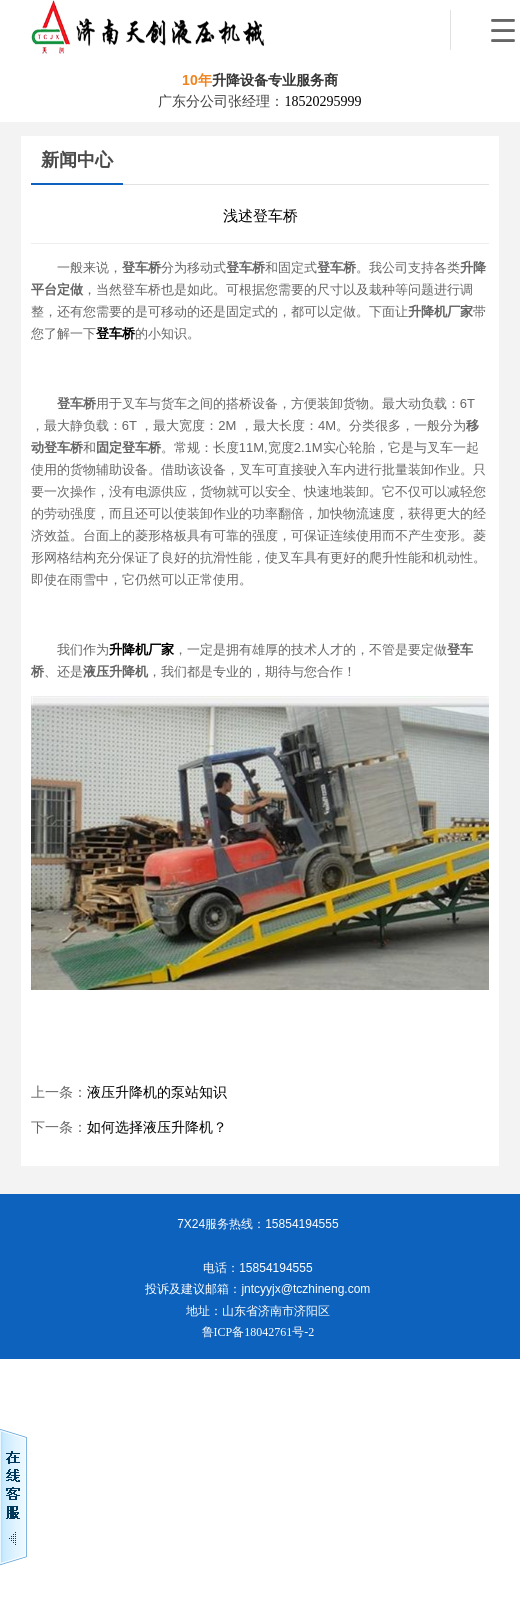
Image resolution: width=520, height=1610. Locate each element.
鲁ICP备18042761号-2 (258, 1332)
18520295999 (322, 101)
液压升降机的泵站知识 (157, 1092)
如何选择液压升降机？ (157, 1127)
